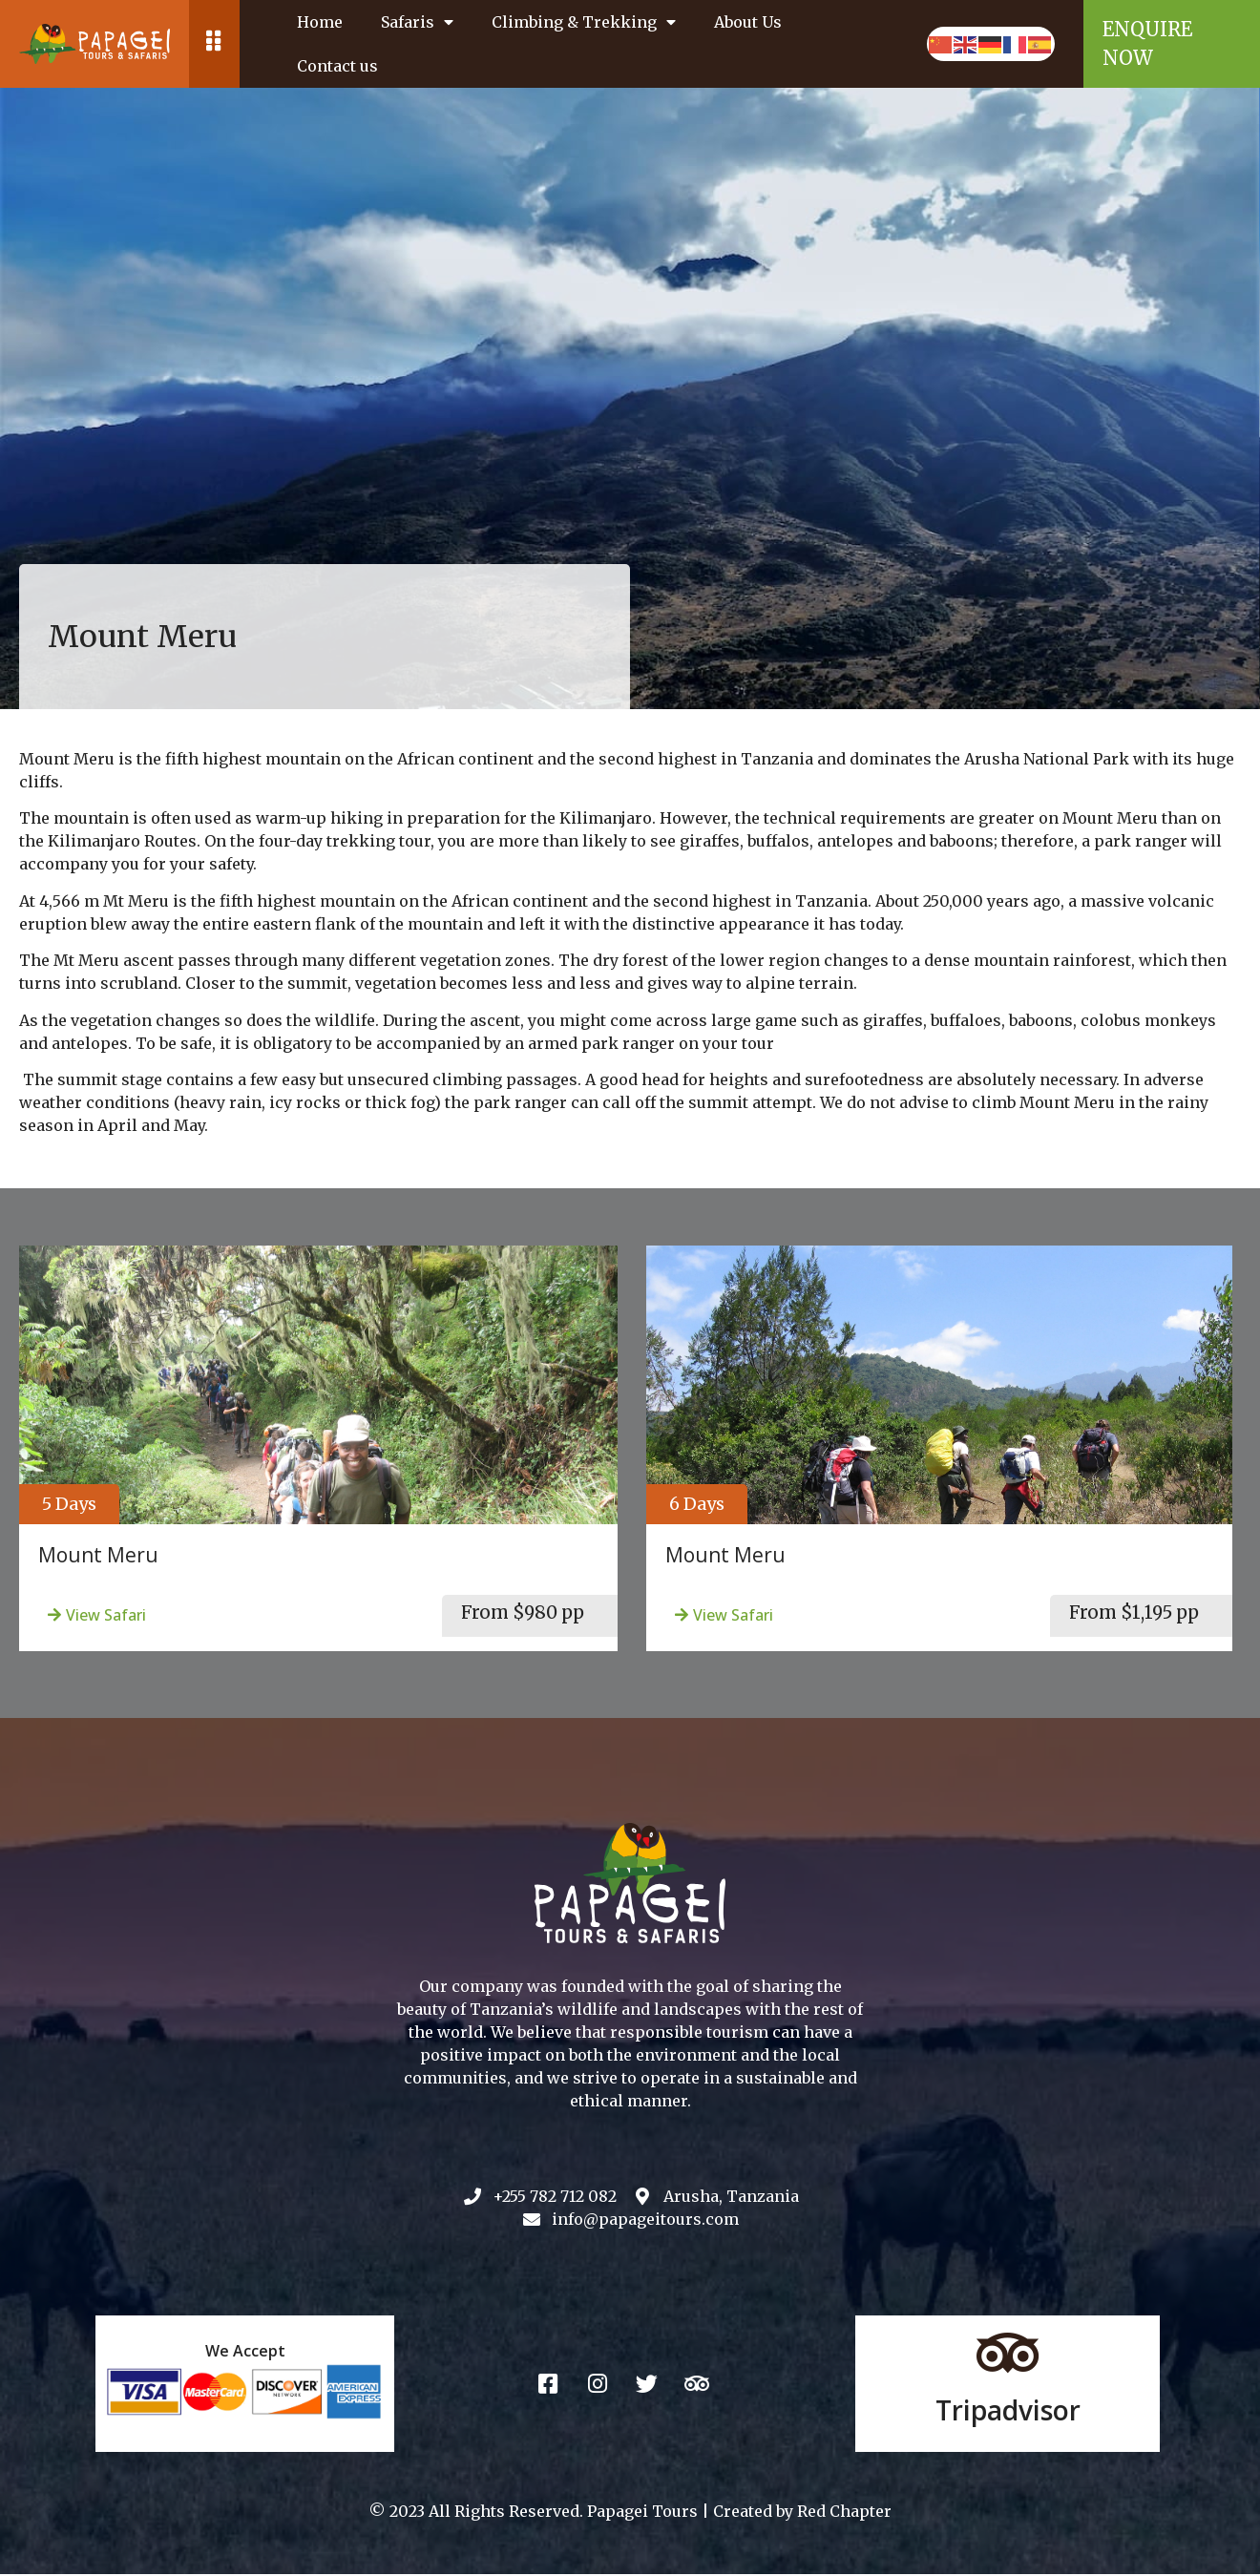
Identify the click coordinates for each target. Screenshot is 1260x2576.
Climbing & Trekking (584, 22)
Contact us (337, 65)
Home (320, 21)
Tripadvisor (1008, 2412)
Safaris (417, 22)
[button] (69, 1504)
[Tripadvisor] (1008, 2354)
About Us (748, 21)
